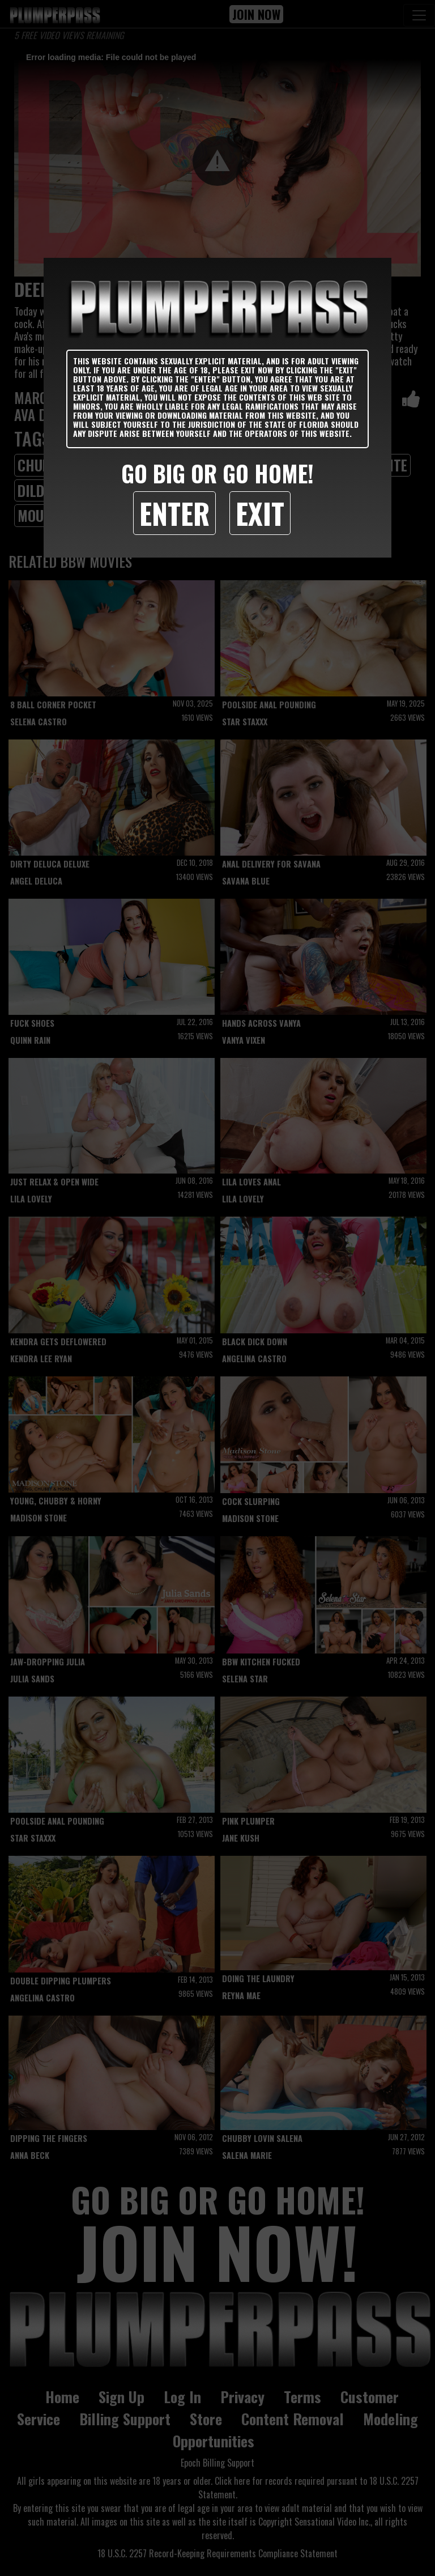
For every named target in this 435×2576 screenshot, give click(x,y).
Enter (174, 513)
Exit (260, 513)
